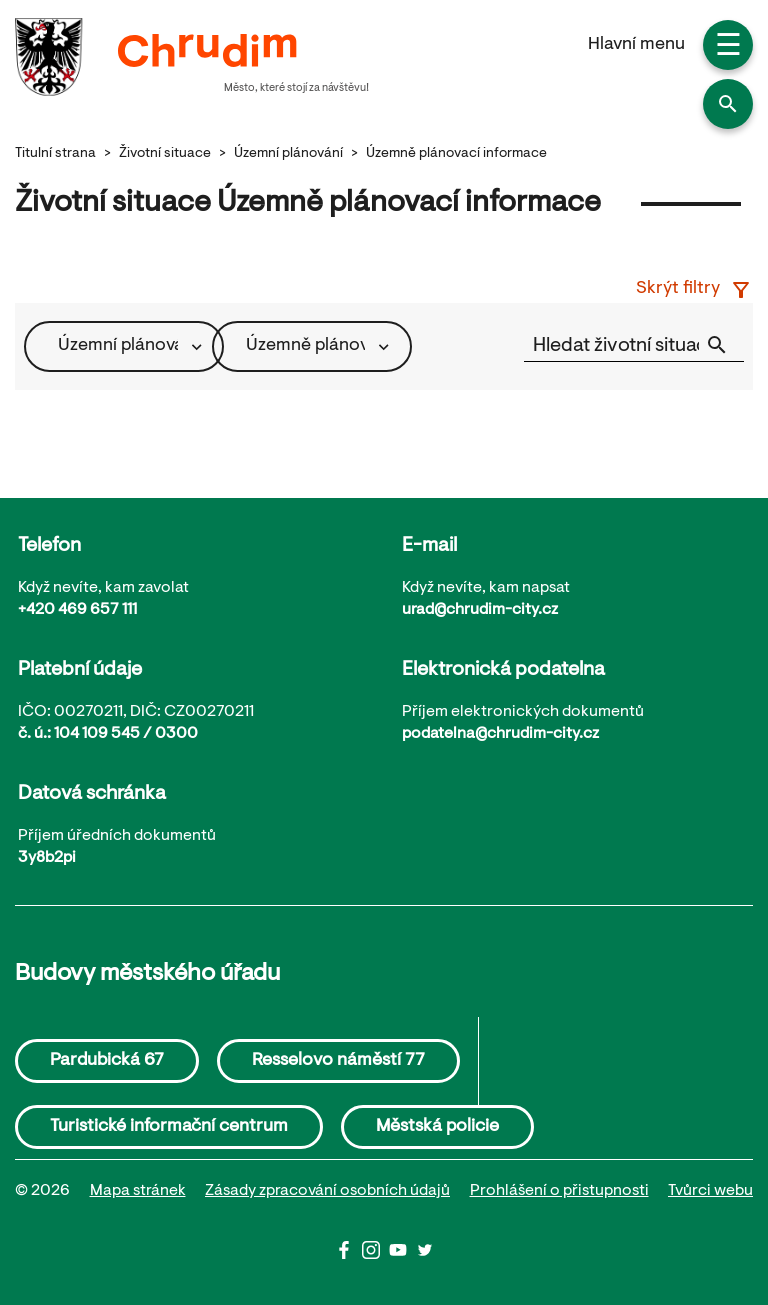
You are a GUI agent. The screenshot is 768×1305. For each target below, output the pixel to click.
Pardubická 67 (107, 1061)
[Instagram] (375, 1255)
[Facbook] (348, 1255)
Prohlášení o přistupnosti (559, 1191)
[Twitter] (425, 1255)
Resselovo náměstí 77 (338, 1061)
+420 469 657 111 (77, 610)
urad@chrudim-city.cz (480, 610)
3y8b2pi (47, 858)
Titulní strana (55, 154)
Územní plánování (288, 154)
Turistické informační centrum (169, 1127)
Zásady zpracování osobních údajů (327, 1191)
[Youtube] (402, 1255)
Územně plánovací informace (456, 154)
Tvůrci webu (710, 1191)
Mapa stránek (138, 1191)
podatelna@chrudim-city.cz (500, 734)
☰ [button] (728, 48)
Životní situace (165, 154)
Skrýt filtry (694, 290)
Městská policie (437, 1127)
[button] (728, 104)
